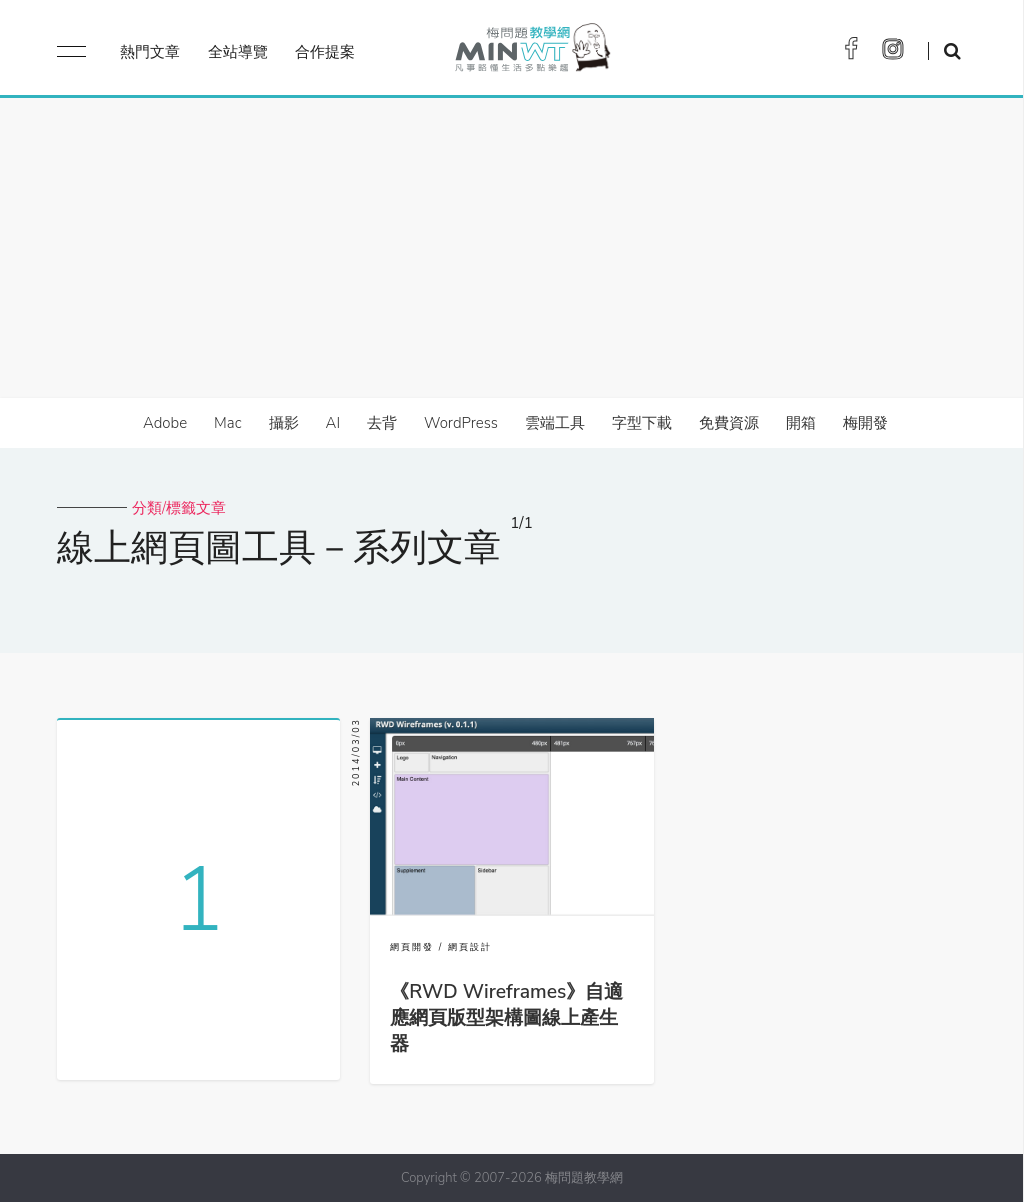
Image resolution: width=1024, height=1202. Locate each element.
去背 (382, 423)
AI (333, 423)
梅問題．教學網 (531, 52)
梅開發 (865, 423)
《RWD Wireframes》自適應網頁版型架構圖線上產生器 (506, 1018)
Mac (227, 423)
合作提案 (325, 52)
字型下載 (642, 423)
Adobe (165, 423)
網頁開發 (412, 947)
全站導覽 (238, 52)
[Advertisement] (512, 248)
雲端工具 (555, 423)
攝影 (284, 423)
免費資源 (729, 423)
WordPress (461, 423)
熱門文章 (150, 52)
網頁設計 (470, 947)
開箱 (801, 423)
